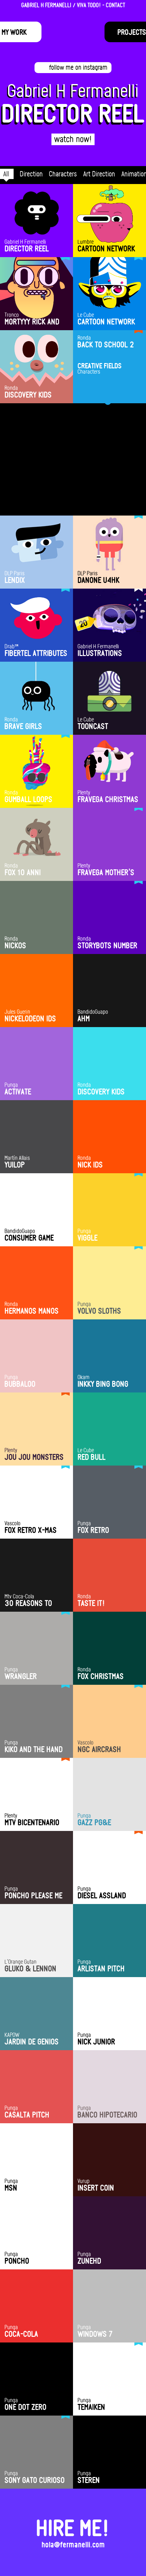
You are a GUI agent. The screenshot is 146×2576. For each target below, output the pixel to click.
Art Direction (99, 174)
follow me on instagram (78, 67)
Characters (63, 174)
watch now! (73, 139)
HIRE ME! (73, 2515)
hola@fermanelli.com (73, 2532)
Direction (31, 174)
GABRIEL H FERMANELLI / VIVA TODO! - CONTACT (73, 5)
